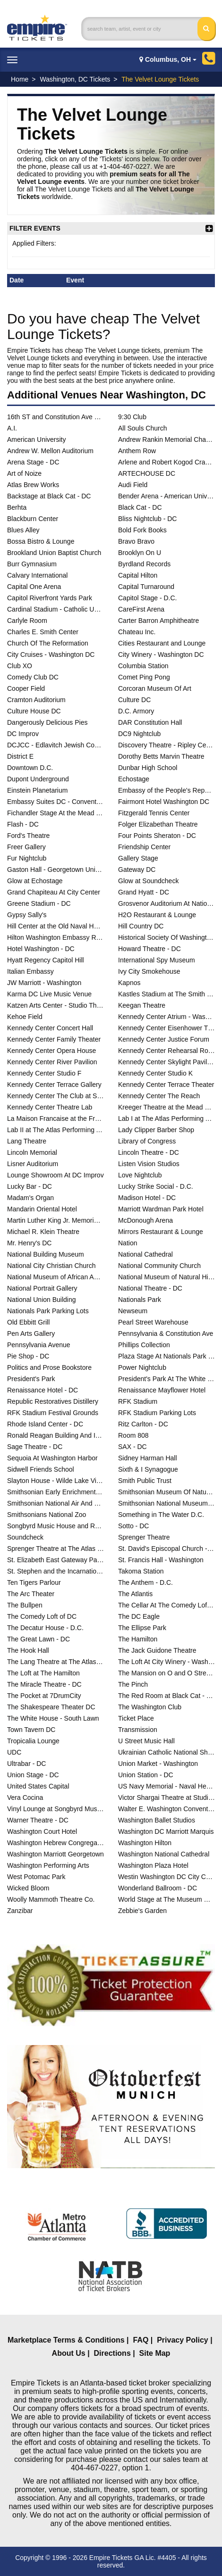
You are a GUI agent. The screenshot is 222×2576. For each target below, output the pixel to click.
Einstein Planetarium (37, 790)
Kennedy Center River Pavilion (52, 1062)
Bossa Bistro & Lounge (40, 541)
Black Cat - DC (140, 507)
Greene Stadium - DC (39, 903)
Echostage (133, 779)
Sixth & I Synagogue (148, 1469)
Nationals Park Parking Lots (48, 1311)
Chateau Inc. (136, 632)
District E (20, 756)
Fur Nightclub (26, 858)
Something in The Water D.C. (161, 1514)
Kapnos (129, 982)
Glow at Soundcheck (148, 881)
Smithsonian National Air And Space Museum (55, 1503)
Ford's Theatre (28, 835)
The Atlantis (135, 1594)
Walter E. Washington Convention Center (166, 1809)
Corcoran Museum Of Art (154, 688)
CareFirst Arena (141, 609)
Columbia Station (143, 666)
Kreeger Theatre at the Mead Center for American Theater (166, 1107)
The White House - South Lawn (53, 1718)
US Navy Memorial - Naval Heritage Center (166, 1786)
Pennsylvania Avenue (38, 1345)
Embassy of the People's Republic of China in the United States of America (166, 790)
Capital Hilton (137, 575)
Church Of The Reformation (47, 643)
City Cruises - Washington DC (50, 654)
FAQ (140, 2340)
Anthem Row (137, 451)
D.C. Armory (136, 711)
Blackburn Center (32, 518)
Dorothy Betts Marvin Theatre (161, 756)
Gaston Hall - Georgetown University (55, 869)
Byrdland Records (144, 564)
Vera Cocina (25, 1797)
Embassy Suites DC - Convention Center (55, 801)
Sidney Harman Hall (147, 1458)
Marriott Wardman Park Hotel (161, 1209)
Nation (127, 1243)
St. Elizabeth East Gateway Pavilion (55, 1560)
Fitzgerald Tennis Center (153, 813)
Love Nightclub (140, 1175)
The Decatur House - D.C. (45, 1628)
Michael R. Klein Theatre (43, 1231)
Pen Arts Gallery (31, 1333)
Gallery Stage (138, 858)
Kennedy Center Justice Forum (163, 1039)
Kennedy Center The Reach (159, 1096)
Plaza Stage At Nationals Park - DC (166, 1356)
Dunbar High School (147, 767)
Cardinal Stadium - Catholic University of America (55, 609)
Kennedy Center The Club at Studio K (55, 1096)
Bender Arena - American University (166, 496)
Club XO (19, 666)
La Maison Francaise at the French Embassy (55, 1118)
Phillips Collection (144, 1345)
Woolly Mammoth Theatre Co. (50, 1899)
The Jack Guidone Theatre (157, 1650)
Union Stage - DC (33, 1775)
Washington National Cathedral (163, 1854)
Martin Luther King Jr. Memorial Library (55, 1220)
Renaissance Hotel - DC (42, 1390)
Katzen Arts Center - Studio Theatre (55, 1005)
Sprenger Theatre (144, 1537)
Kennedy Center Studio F (44, 1073)
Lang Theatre (26, 1141)
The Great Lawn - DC (38, 1639)
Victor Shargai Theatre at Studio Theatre (166, 1797)
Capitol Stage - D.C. (147, 598)
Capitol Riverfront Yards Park (49, 598)
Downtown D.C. (30, 767)
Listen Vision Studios (148, 1164)
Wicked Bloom (28, 1888)
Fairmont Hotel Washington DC (163, 801)
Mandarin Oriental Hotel (42, 1209)
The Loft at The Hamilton (43, 1673)
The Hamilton (137, 1639)
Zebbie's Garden (142, 1910)
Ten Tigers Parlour (34, 1582)
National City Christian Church (51, 1265)
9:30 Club (132, 417)
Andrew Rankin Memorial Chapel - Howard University (166, 439)
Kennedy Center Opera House (51, 1050)
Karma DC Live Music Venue (49, 994)
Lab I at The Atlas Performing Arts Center (166, 1118)
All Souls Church (142, 428)
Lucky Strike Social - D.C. (155, 1186)
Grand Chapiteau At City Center (53, 892)
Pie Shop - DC (28, 1356)
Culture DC (134, 700)
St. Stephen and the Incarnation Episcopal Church (55, 1571)
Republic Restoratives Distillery (52, 1401)
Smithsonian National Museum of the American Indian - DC (166, 1503)
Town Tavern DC (31, 1729)
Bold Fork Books (142, 530)
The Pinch (133, 1684)
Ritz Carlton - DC (143, 1424)
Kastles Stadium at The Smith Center (166, 994)
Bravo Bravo (136, 541)
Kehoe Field (25, 1016)
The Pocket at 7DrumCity (44, 1695)
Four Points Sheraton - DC (157, 835)
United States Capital (38, 1786)
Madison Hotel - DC (147, 1197)
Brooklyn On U (139, 552)
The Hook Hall (28, 1650)
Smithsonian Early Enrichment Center (55, 1492)
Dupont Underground (38, 779)
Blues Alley (23, 530)
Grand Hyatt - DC (143, 892)
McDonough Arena (145, 1220)
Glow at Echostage (35, 881)
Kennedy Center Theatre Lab (49, 1107)
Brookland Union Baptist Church (54, 552)
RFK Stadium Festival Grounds (52, 1412)
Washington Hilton (144, 1843)
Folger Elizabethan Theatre (158, 824)
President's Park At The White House (166, 1379)
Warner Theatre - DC (37, 1820)
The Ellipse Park (142, 1628)
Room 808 (133, 1435)
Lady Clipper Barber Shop (156, 1130)
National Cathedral (145, 1254)
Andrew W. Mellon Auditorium (50, 451)
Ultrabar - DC (26, 1763)
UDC (14, 1752)
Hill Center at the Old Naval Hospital (55, 926)
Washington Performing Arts (48, 1865)
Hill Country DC (140, 926)
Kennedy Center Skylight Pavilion (166, 1062)
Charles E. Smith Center (42, 632)
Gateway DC (136, 869)
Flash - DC (23, 824)
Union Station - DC (145, 1775)
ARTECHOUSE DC (146, 473)
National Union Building (41, 1299)
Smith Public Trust (144, 1480)
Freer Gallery (26, 847)
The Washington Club (149, 1707)
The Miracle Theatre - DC (44, 1684)
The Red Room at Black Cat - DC (166, 1695)
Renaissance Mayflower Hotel (161, 1390)
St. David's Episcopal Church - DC (166, 1548)
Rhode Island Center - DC (45, 1424)
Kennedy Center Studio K (155, 1073)
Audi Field (132, 485)
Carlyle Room (27, 620)
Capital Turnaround (146, 586)
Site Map (155, 2353)
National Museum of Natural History (166, 1277)
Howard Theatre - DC (149, 949)
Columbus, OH (167, 59)
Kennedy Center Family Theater (54, 1039)
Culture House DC (34, 711)
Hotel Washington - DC (41, 949)
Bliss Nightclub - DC (147, 518)
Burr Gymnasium (32, 564)
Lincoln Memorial (32, 1152)
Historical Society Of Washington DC (166, 937)
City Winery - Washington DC (161, 654)
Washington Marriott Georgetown (55, 1854)
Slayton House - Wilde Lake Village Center (55, 1480)
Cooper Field (26, 688)
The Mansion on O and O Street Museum (166, 1673)
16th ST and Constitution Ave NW (55, 417)
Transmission (137, 1729)
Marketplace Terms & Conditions (66, 2340)
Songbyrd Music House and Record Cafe (55, 1526)
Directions (112, 2353)
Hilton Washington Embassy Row (55, 937)
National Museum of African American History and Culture (55, 1277)
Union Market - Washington (158, 1763)
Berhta (16, 507)
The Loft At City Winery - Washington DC (166, 1661)
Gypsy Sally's (27, 915)
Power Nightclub (142, 1367)
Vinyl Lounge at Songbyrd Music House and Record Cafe (55, 1809)
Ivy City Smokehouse (149, 971)
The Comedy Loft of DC (42, 1616)
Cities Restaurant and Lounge (161, 643)
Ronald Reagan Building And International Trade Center (55, 1435)
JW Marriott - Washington (44, 982)
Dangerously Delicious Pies (47, 722)
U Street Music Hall (146, 1741)
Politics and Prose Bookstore (49, 1367)
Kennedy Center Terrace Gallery (54, 1084)
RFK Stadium (137, 1401)
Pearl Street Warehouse (153, 1322)
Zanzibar (20, 1910)
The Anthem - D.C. (145, 1582)
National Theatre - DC (150, 1288)
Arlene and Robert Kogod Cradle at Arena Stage (166, 462)
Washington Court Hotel (42, 1831)
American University (36, 439)
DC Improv (23, 733)
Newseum (132, 1311)
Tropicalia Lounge (33, 1741)
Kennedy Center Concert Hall (50, 1028)
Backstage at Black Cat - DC (49, 496)
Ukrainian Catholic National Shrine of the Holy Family (166, 1752)
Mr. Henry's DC (29, 1243)
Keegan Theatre (141, 1005)
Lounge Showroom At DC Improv (55, 1175)
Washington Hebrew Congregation (55, 1843)
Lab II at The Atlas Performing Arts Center (55, 1130)
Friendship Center (144, 847)
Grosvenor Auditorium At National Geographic (166, 903)
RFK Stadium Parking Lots (157, 1412)
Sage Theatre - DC (34, 1446)
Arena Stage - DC (33, 462)
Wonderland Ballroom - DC (157, 1888)
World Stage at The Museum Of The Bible (166, 1899)
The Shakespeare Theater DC (51, 1707)
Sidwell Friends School (40, 1469)
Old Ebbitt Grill (28, 1322)
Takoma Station (141, 1571)
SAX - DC (132, 1446)
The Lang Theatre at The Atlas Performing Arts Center (55, 1661)
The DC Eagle (139, 1616)
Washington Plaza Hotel (153, 1865)
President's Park (31, 1379)
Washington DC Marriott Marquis (166, 1831)
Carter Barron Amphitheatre (158, 620)
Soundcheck (25, 1537)
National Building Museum (45, 1254)
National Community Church (159, 1265)
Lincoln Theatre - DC (148, 1152)
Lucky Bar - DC (29, 1186)
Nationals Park (139, 1299)
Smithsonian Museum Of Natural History (166, 1492)
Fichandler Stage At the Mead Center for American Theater (55, 813)
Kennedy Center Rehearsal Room (166, 1050)
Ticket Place (136, 1718)
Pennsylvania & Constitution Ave (165, 1333)
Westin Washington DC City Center (166, 1876)
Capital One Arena (34, 586)
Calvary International (37, 575)
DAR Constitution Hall (150, 722)
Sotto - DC (133, 1526)
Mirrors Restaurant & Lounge (160, 1231)
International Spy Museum (156, 960)
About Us (68, 2353)
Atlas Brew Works (33, 485)
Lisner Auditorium (32, 1164)
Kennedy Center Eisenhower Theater (166, 1028)
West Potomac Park (36, 1876)
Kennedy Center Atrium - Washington (166, 1016)
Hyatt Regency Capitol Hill (45, 960)
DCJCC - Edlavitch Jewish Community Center (55, 745)
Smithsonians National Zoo (46, 1514)
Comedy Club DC (33, 677)
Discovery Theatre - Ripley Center (166, 745)
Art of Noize (24, 473)
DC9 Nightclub (139, 733)
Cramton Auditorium (36, 700)
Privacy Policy (182, 2340)
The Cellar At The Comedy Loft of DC (166, 1605)
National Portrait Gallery (42, 1288)
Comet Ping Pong (144, 677)
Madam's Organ (30, 1197)
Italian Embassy (30, 971)
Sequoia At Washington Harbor (52, 1458)
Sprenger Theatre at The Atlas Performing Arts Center (55, 1548)
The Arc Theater (30, 1594)
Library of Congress (147, 1141)
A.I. (12, 428)
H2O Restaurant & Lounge (157, 915)
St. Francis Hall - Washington (161, 1560)
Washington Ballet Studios (156, 1820)
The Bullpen (25, 1605)
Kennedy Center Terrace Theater (166, 1084)
